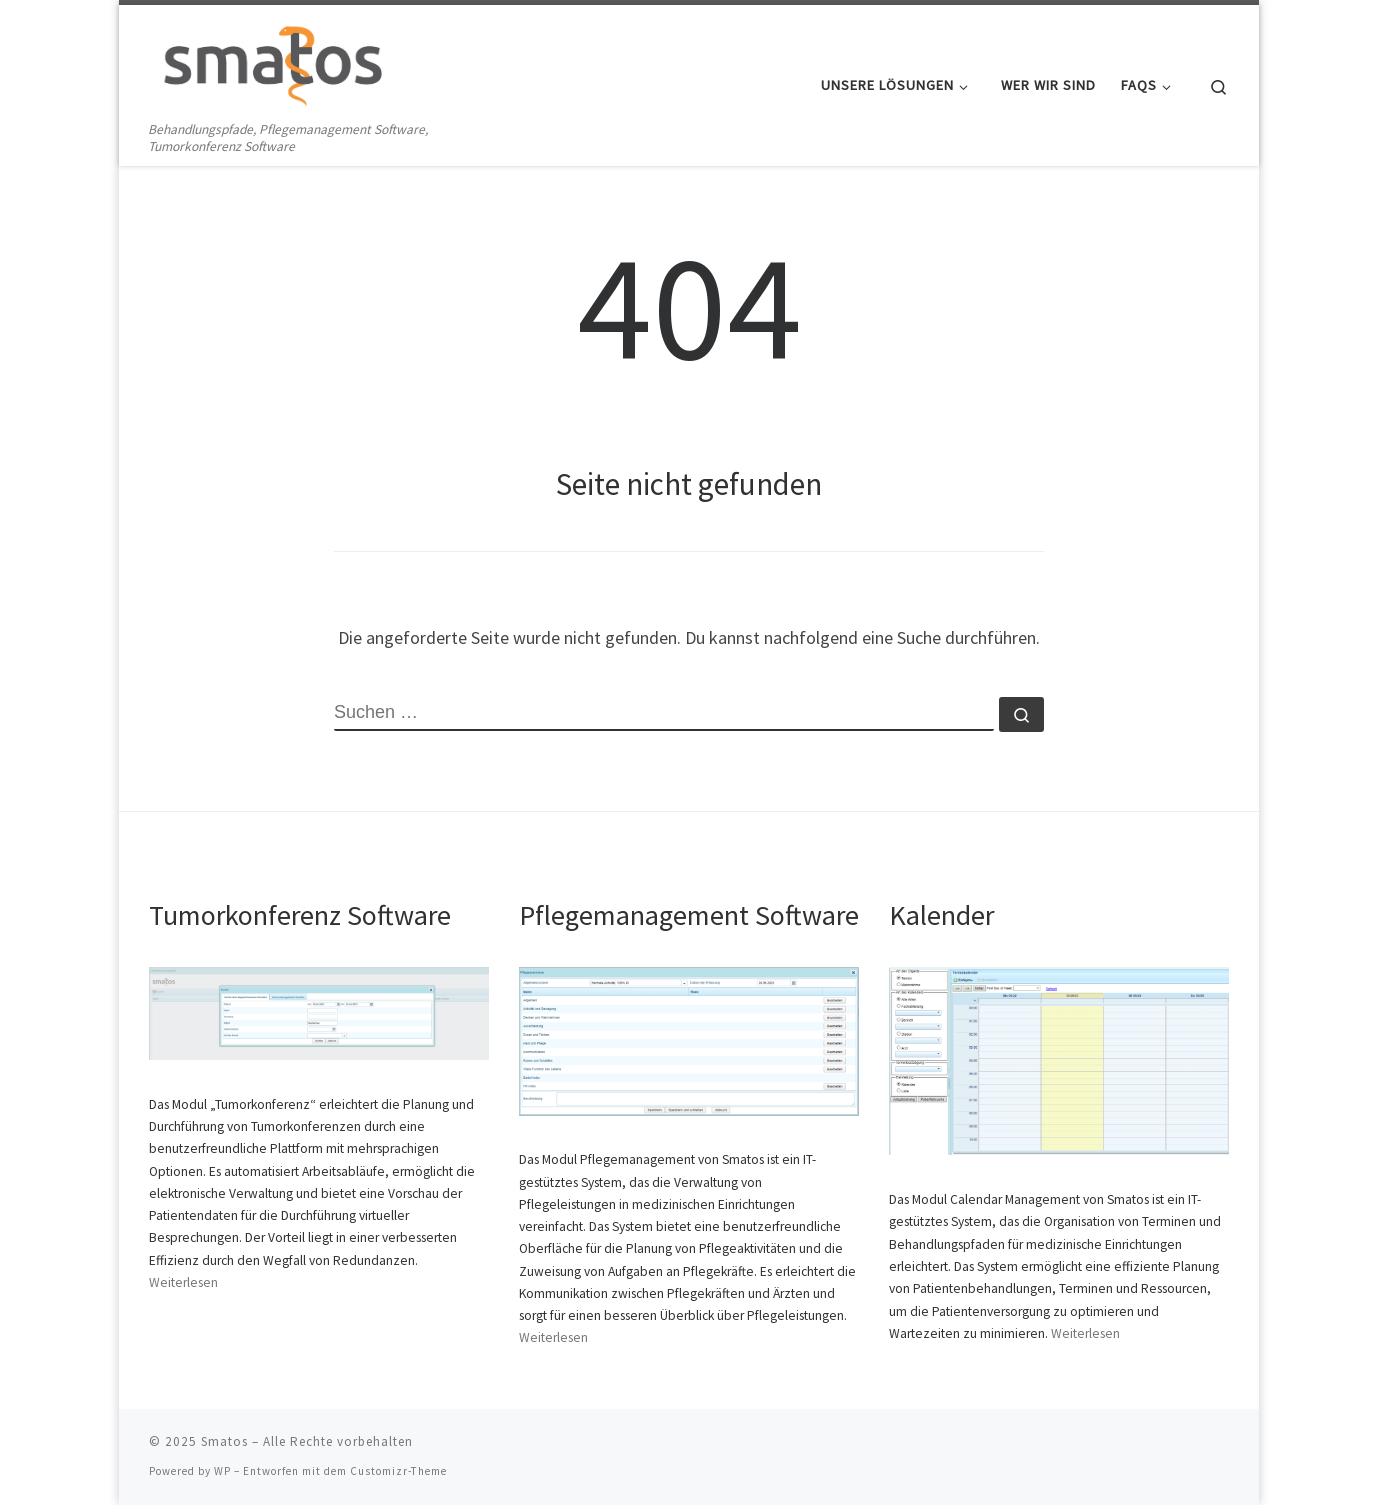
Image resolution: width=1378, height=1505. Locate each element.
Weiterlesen (183, 1282)
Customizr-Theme (398, 1471)
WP (222, 1471)
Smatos (224, 1441)
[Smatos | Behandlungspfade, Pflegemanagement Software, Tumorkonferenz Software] (274, 61)
